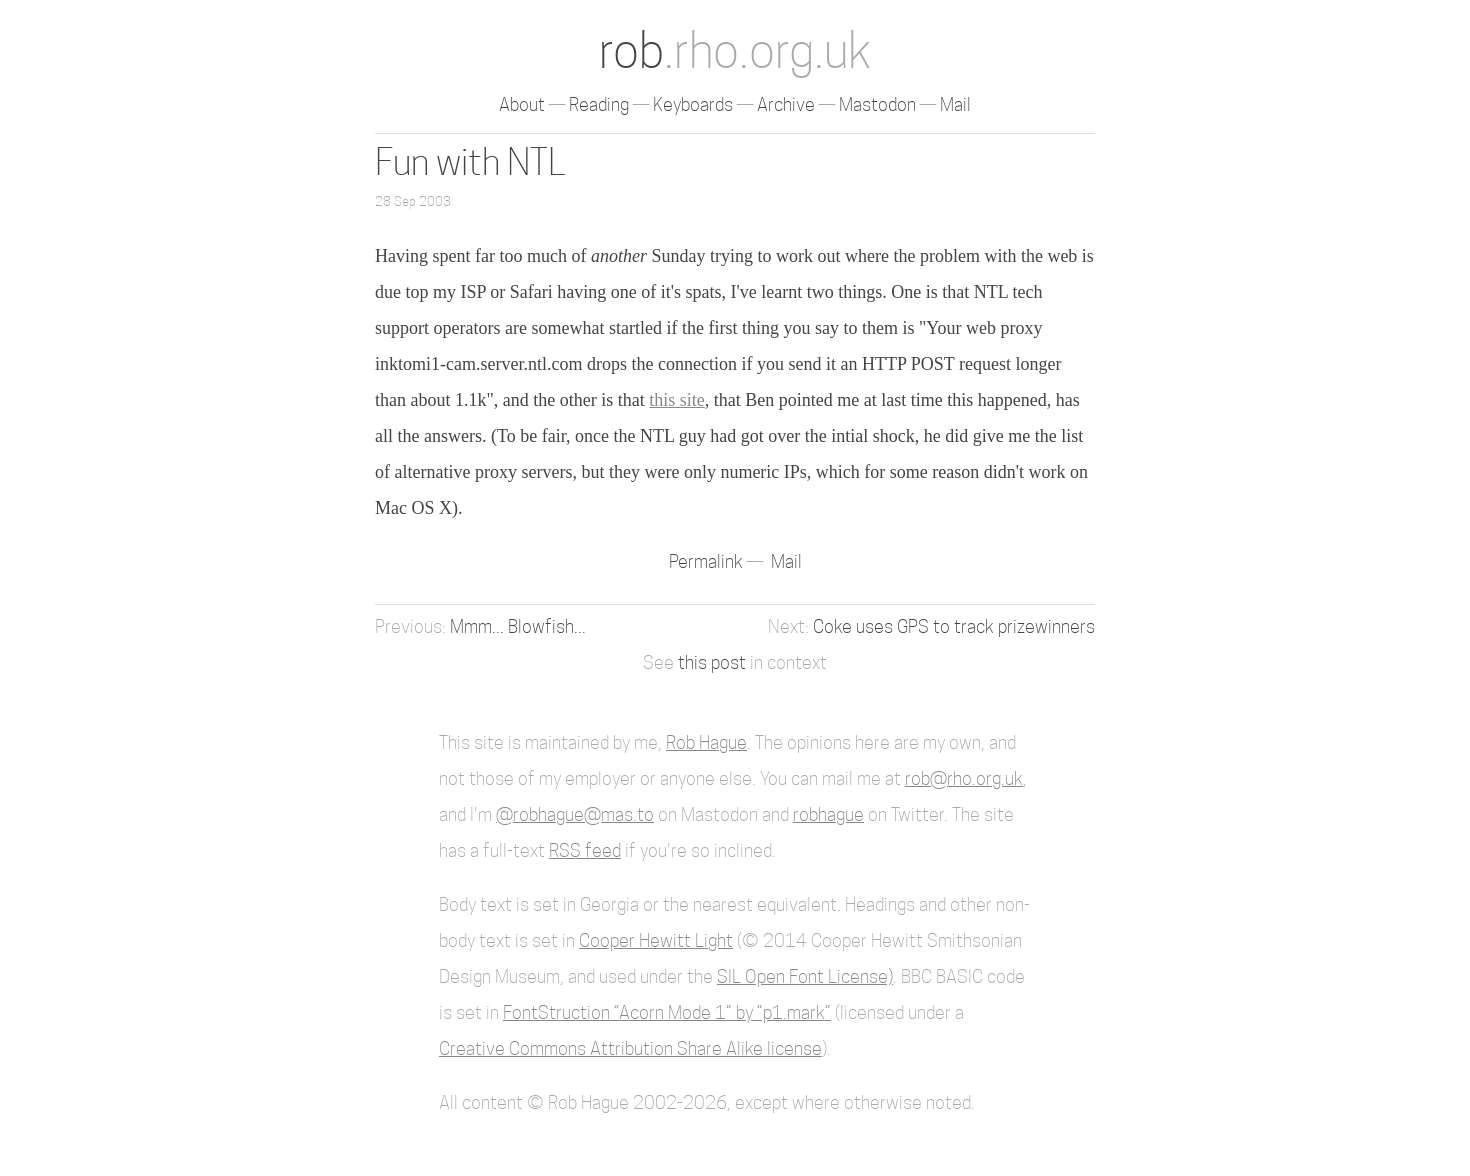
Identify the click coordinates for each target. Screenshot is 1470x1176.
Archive (786, 104)
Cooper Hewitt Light (656, 940)
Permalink (708, 561)
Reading (599, 104)
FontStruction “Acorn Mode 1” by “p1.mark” (667, 1012)
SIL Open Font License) (805, 976)
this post (712, 662)
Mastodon (877, 104)
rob (735, 50)
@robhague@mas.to (575, 814)
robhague (828, 814)
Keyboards (693, 104)
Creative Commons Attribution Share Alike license (630, 1048)
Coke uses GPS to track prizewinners (954, 626)
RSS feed (585, 850)
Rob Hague (706, 742)
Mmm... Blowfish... (518, 626)
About (522, 104)
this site (677, 400)
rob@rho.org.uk (964, 778)
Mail (955, 104)
